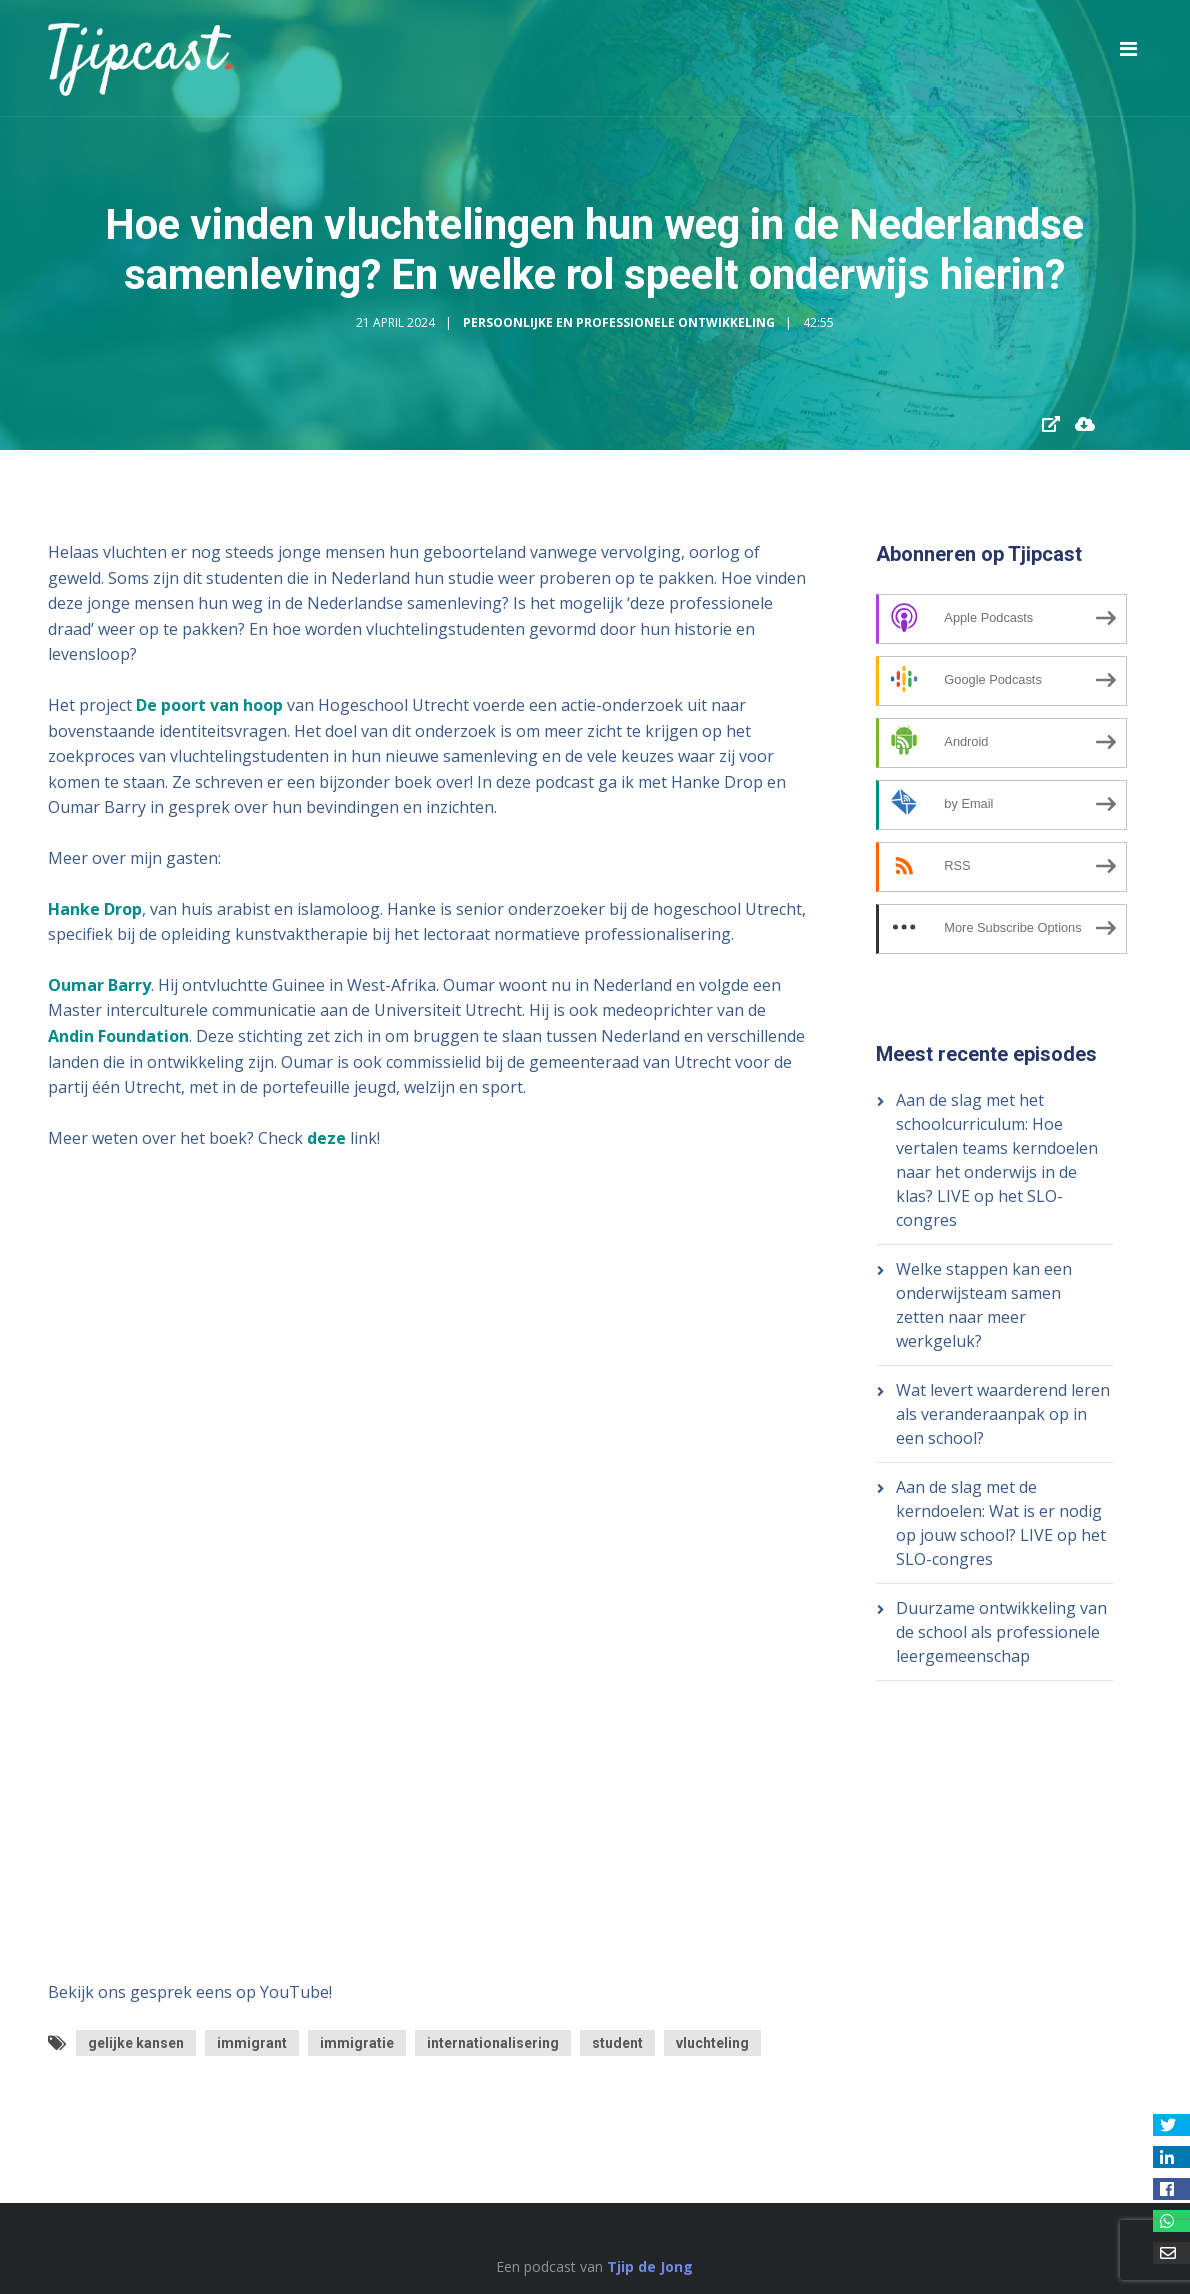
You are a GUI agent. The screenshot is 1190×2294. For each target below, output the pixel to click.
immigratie (357, 2043)
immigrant (252, 2043)
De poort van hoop (209, 705)
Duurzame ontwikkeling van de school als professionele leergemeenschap (1001, 1632)
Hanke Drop (95, 909)
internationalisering (493, 2043)
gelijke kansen (136, 2043)
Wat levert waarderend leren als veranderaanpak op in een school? (1003, 1414)
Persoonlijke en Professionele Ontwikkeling (619, 322)
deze (326, 1138)
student (617, 2043)
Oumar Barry (99, 985)
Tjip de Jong (650, 2266)
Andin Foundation (118, 1036)
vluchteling (712, 2043)
